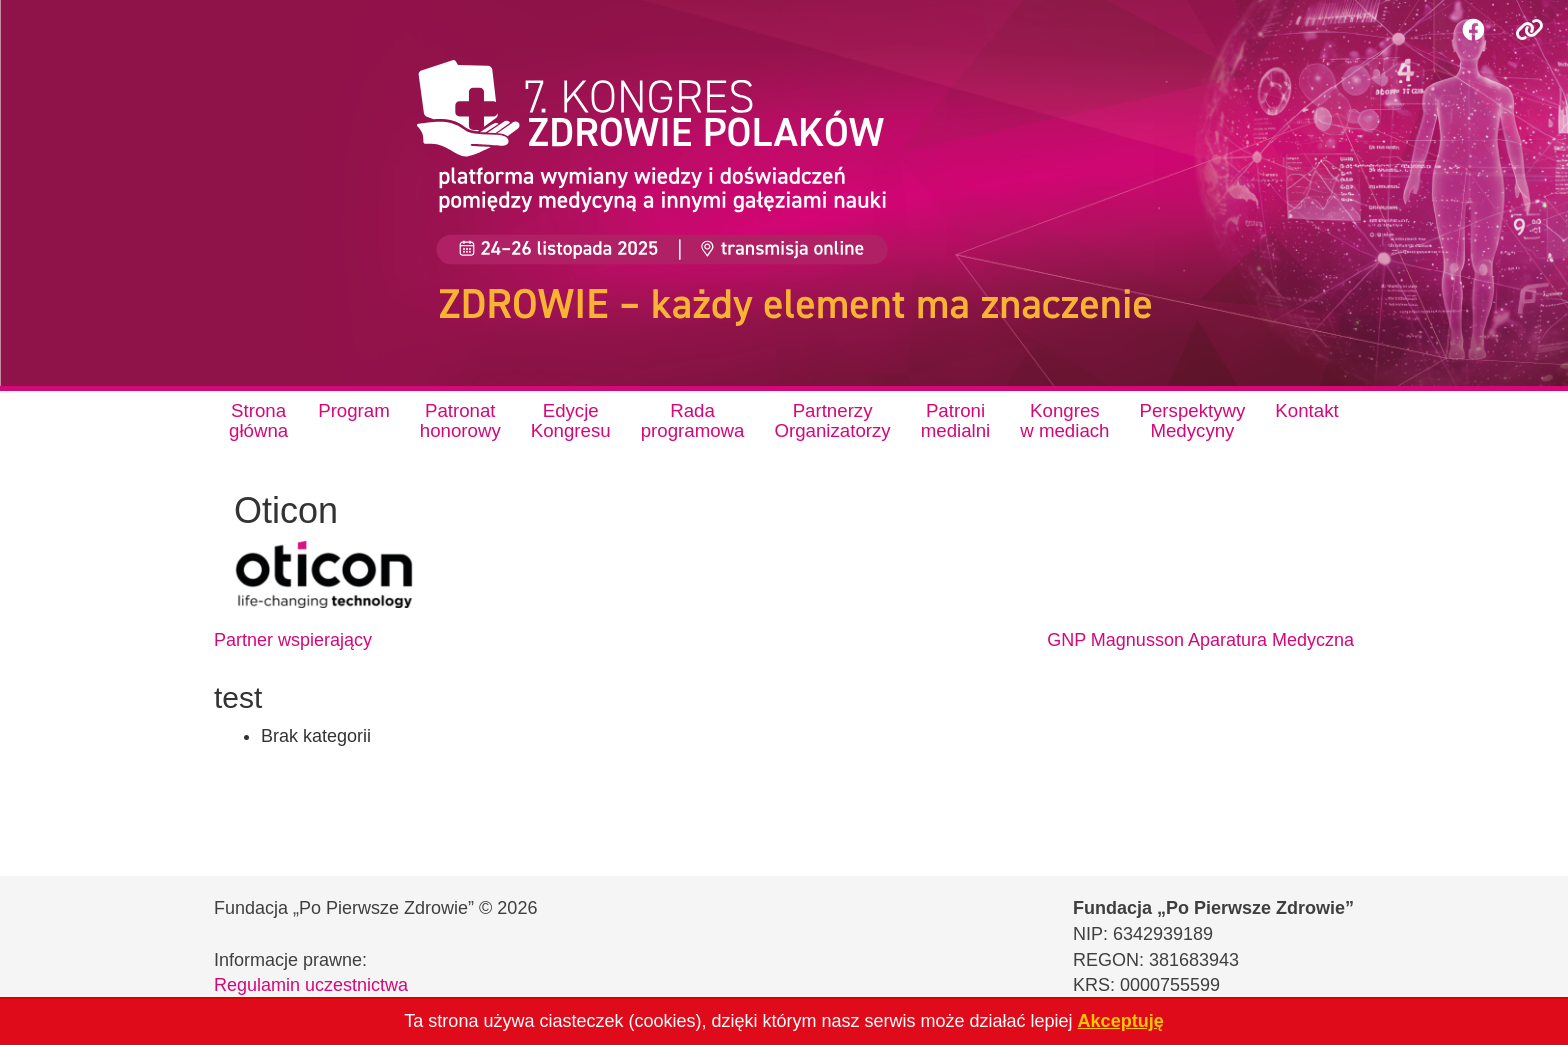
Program (354, 410)
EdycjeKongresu (571, 420)
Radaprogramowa (693, 420)
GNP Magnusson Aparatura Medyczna (1200, 640)
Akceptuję (1121, 1021)
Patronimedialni (956, 420)
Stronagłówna (258, 420)
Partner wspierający (293, 640)
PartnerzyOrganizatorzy (832, 420)
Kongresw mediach (1064, 420)
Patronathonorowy (460, 420)
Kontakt (1306, 410)
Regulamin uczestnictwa (311, 985)
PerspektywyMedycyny (1193, 420)
